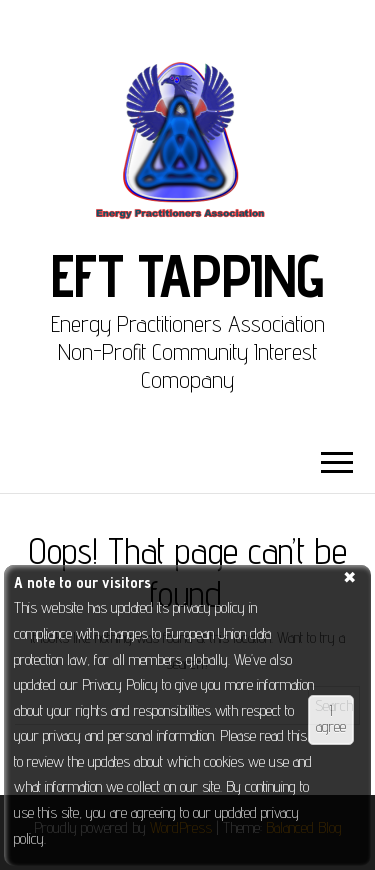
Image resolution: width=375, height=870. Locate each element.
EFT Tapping (187, 275)
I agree (331, 718)
